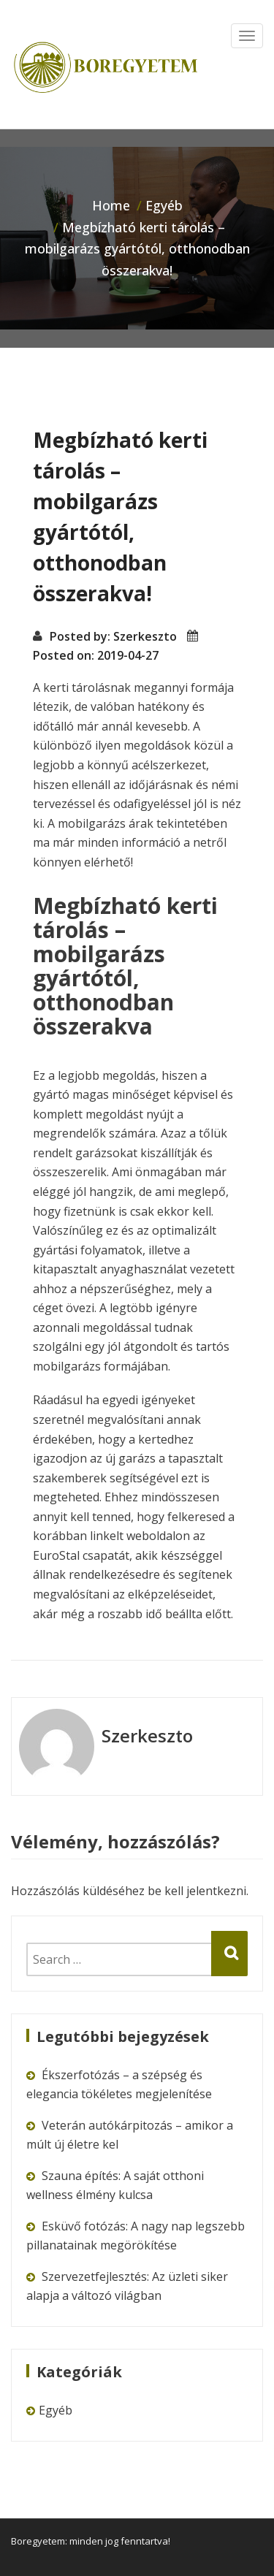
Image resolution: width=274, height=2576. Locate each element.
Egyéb (164, 205)
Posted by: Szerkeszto (113, 636)
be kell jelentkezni (197, 1891)
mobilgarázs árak (105, 823)
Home (111, 205)
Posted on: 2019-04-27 (96, 655)
